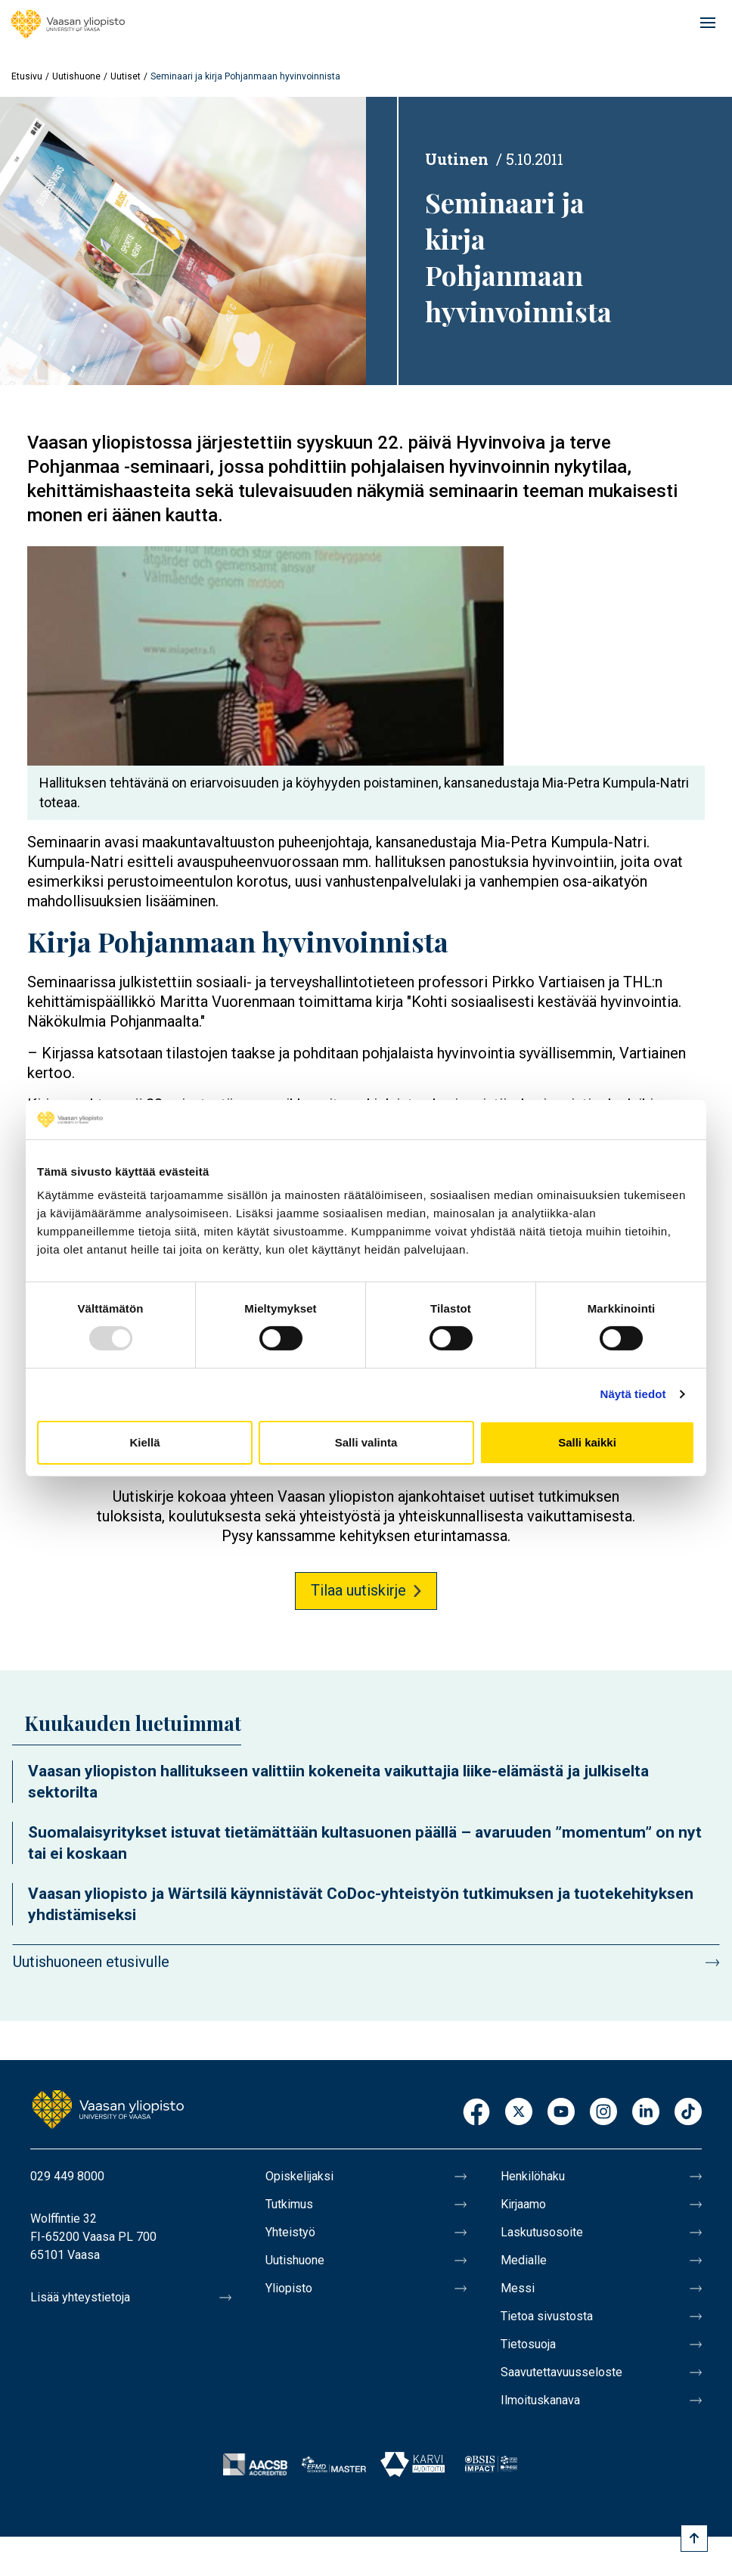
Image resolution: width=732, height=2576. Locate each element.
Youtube (561, 2112)
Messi (518, 2288)
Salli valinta (366, 1442)
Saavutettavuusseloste (561, 2372)
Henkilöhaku (533, 2176)
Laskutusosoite (542, 2232)
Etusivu (26, 76)
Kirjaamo (523, 2204)
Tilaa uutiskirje (358, 1590)
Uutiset (125, 76)
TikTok (688, 2112)
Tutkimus (289, 2204)
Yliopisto (288, 2288)
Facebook (476, 2112)
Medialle (524, 2260)
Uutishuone (76, 76)
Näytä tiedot (633, 1393)
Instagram (603, 2112)
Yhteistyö (290, 2232)
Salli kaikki (587, 1442)
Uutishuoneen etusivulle (91, 1962)
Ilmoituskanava (540, 2400)
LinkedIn (645, 2112)
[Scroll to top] (694, 2538)
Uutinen (457, 159)
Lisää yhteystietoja (80, 2297)
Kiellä (144, 1442)
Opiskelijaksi (299, 2176)
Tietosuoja (528, 2344)
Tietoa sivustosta (547, 2316)
